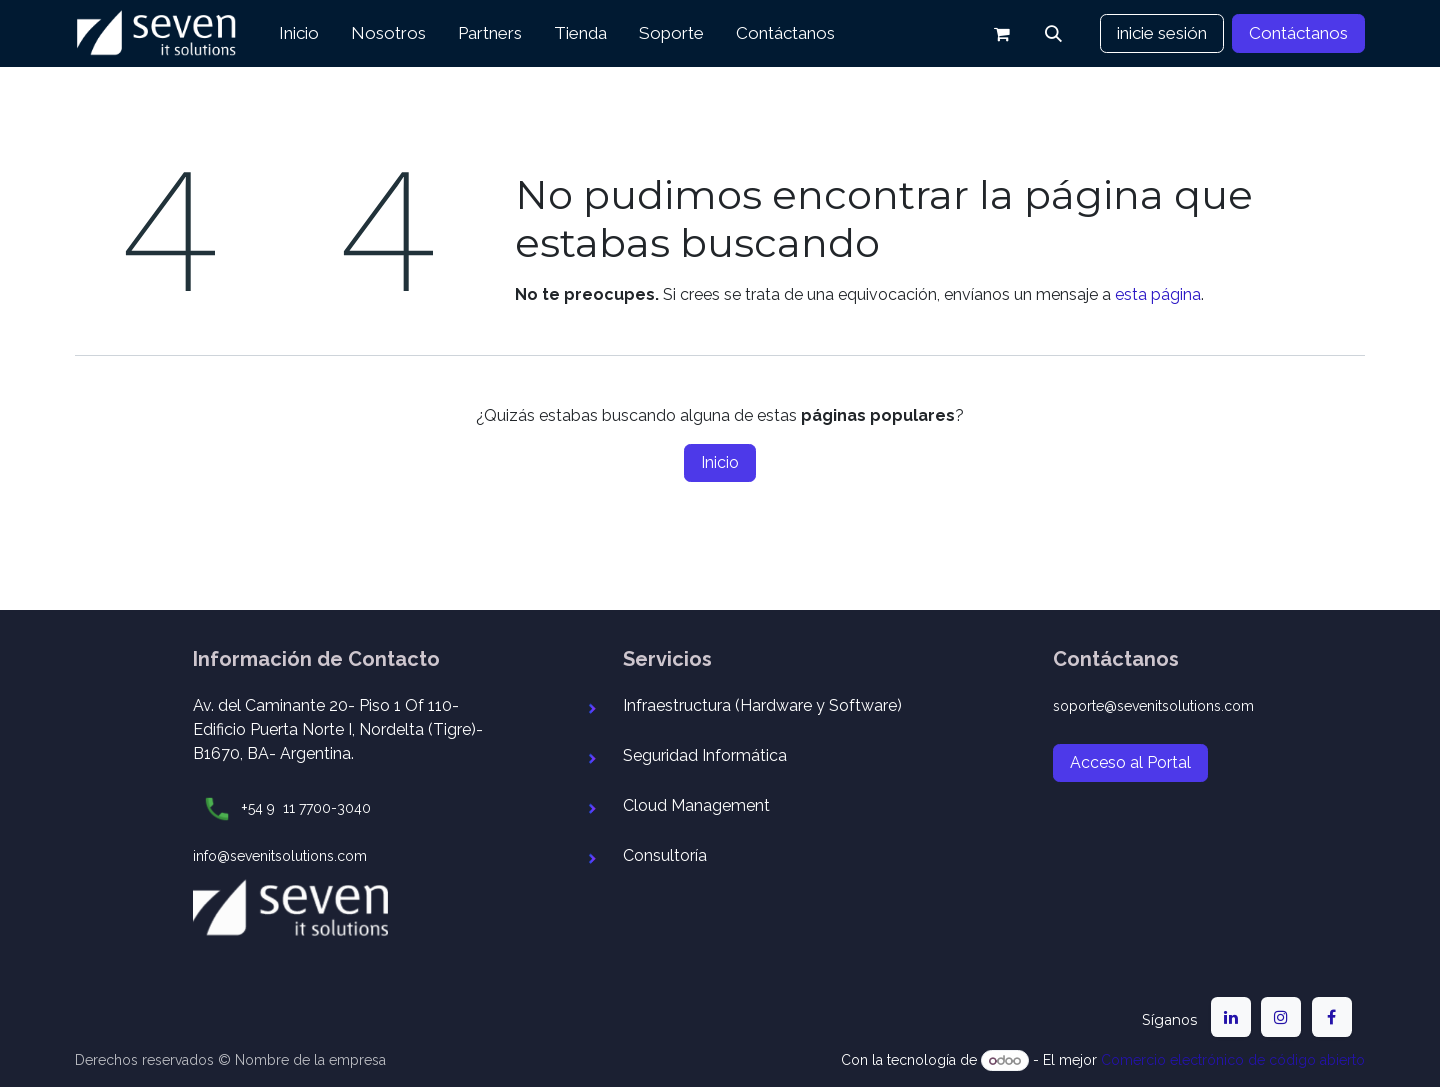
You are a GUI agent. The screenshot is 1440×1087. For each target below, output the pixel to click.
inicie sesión (1162, 33)
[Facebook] (1332, 1017)
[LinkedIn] (1231, 1017)
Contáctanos (1298, 33)
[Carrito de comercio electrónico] (1002, 34)
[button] (1054, 34)
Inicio (720, 462)
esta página (1158, 294)
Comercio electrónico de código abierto (1233, 1060)
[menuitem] (299, 34)
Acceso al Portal (1130, 762)
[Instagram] (1281, 1017)
